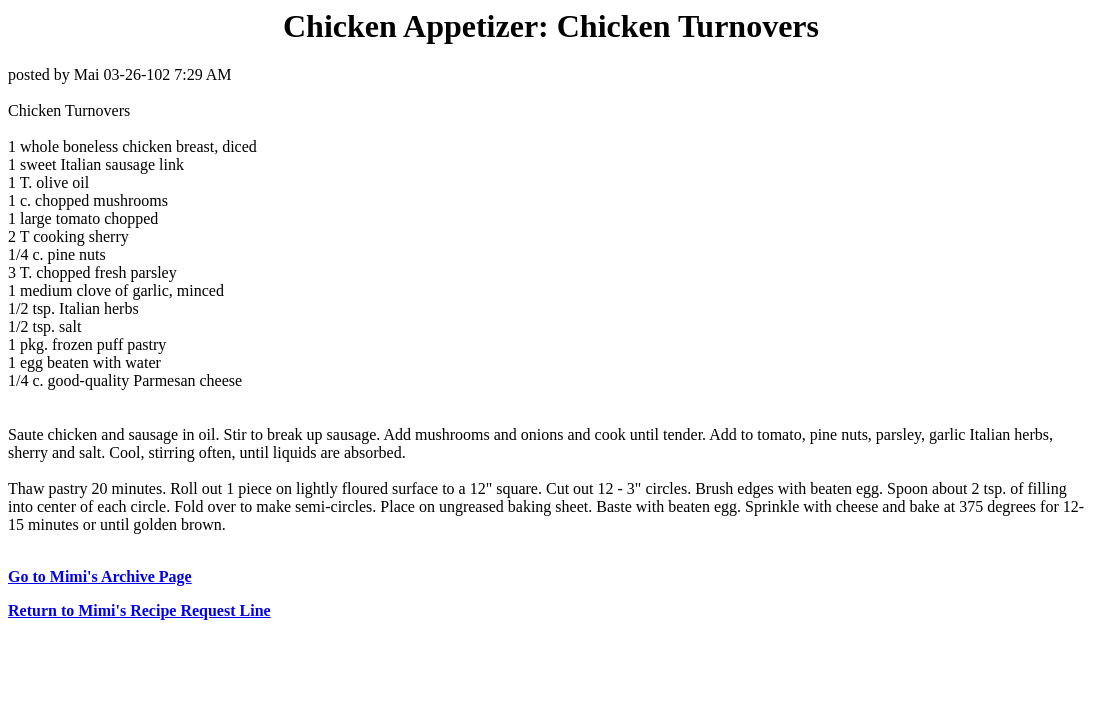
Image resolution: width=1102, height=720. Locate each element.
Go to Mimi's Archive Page (100, 576)
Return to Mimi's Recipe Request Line (139, 610)
